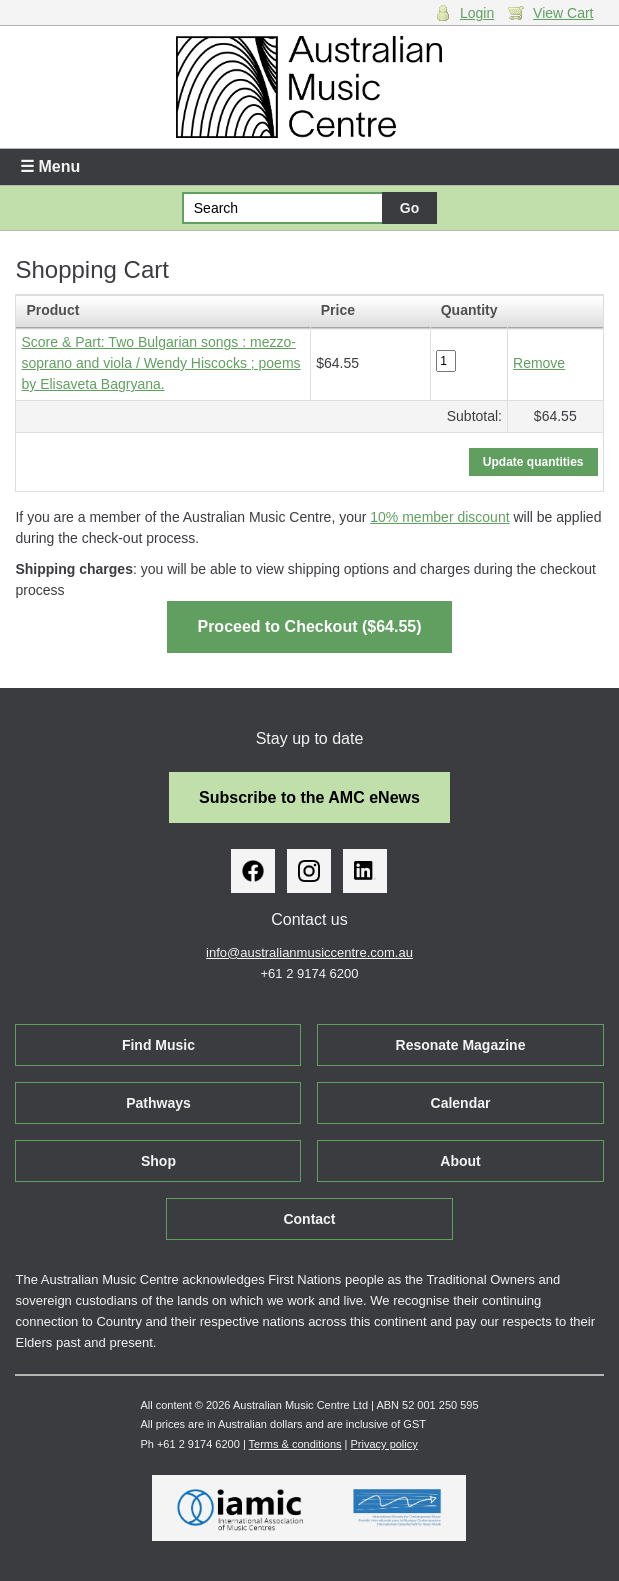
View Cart (563, 13)
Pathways (158, 1103)
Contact (309, 1219)
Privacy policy (384, 1444)
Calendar (461, 1103)
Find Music (158, 1045)
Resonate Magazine (461, 1045)
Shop (158, 1161)
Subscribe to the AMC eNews (309, 797)
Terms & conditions (295, 1444)
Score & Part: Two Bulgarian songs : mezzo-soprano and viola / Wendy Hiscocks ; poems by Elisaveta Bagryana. (160, 363)
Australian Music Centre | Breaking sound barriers (309, 87)
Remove (539, 363)
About (460, 1161)
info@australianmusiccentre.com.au (309, 952)
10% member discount (439, 517)
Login (477, 13)
